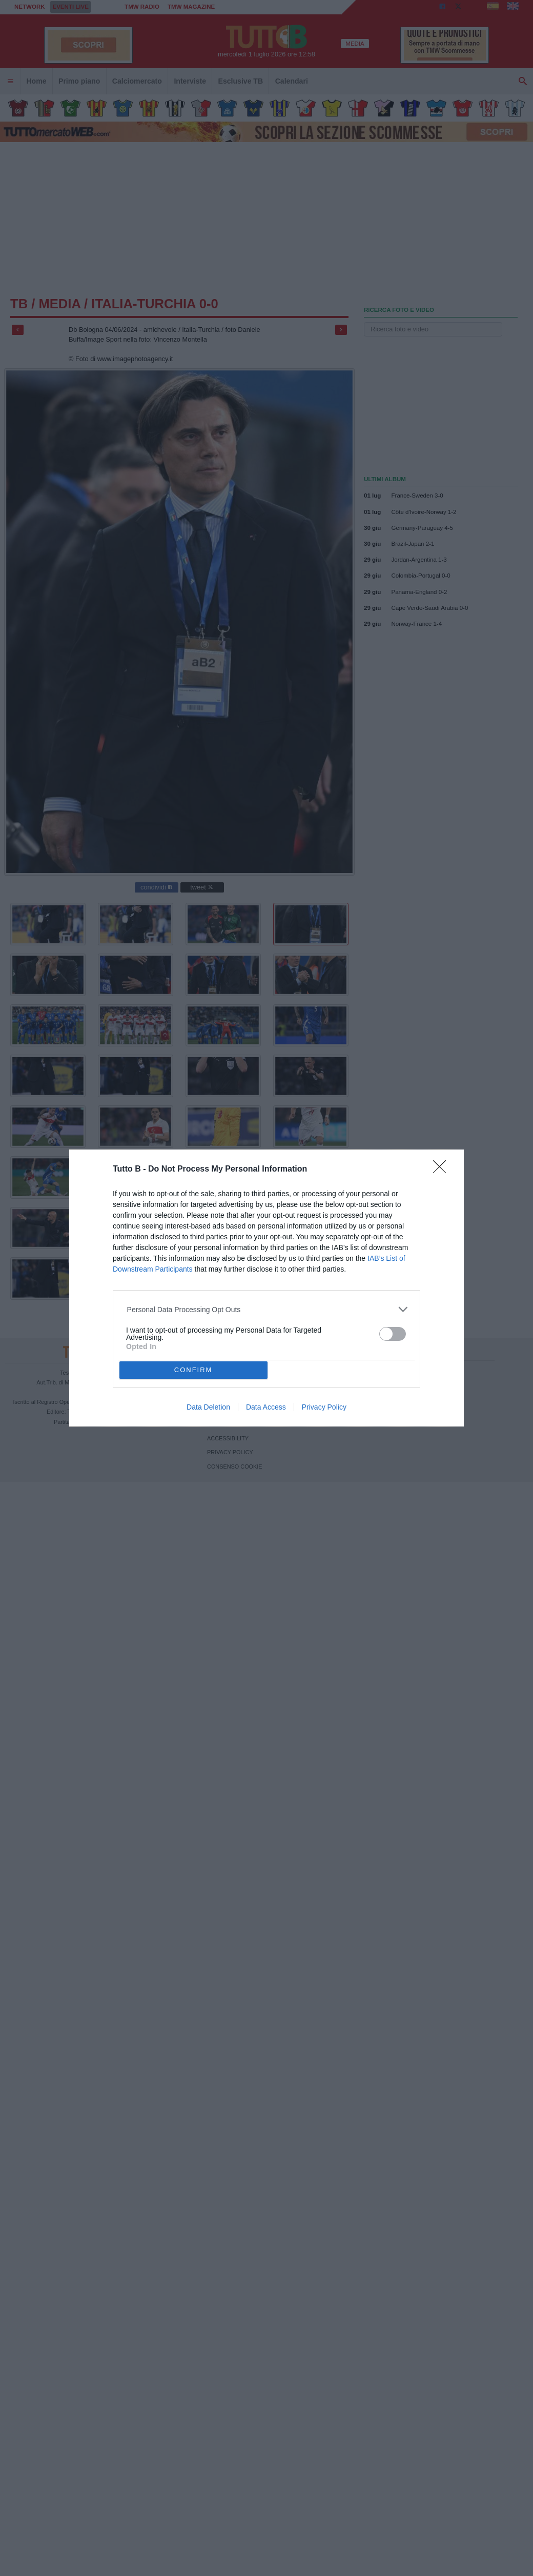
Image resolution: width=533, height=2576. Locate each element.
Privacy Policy (324, 1407)
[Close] (443, 1170)
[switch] (392, 1334)
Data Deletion (208, 1407)
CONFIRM (193, 1370)
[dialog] (266, 1288)
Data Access (266, 1407)
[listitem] (266, 1309)
